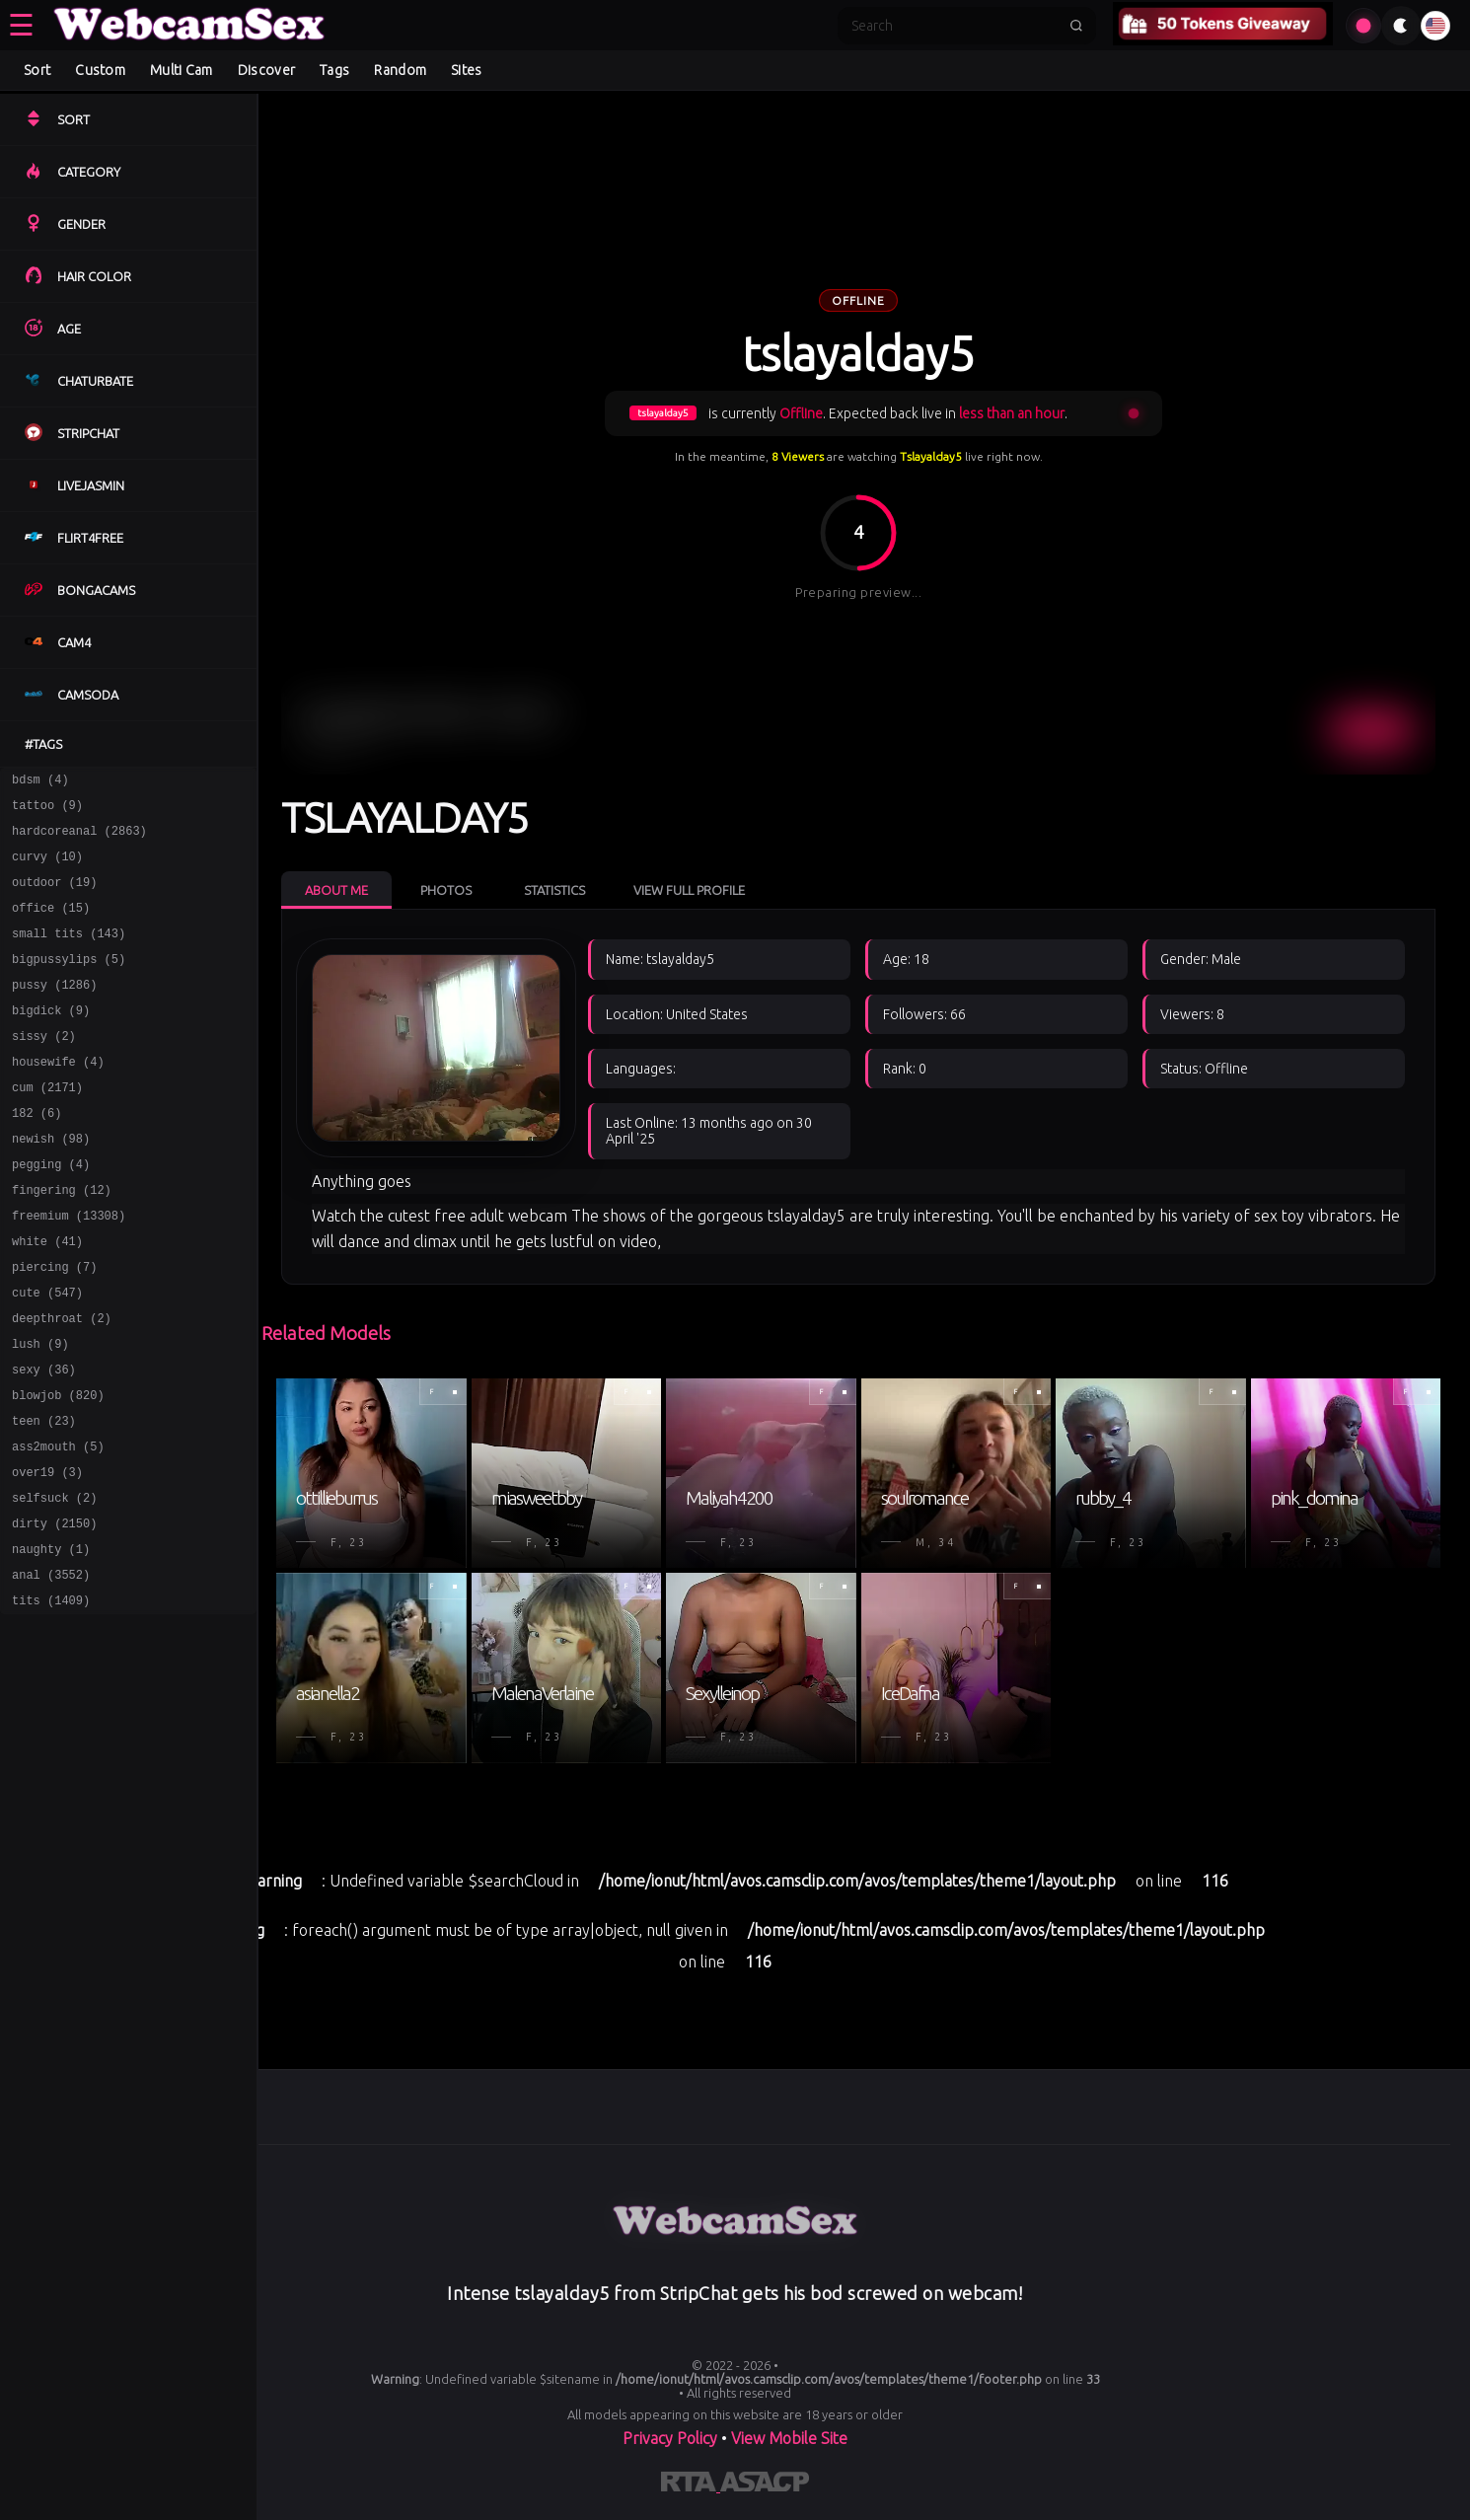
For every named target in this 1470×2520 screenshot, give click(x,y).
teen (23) (44, 1497)
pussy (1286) (54, 1010)
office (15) (51, 925)
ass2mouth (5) (58, 1526)
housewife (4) (58, 1096)
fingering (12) (61, 1239)
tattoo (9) (47, 810)
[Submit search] (1076, 25)
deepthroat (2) (61, 1382)
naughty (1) (51, 1640)
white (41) (47, 1297)
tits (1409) (51, 1697)
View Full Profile (689, 890)
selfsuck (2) (54, 1583)
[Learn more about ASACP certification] (764, 2485)
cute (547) (47, 1354)
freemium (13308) (68, 1268)
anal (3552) (51, 1669)
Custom (100, 70)
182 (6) (36, 1154)
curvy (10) (47, 867)
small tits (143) (68, 953)
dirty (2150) (54, 1611)
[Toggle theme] (1401, 25)
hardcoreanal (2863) (79, 839)
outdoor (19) (54, 896)
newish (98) (51, 1182)
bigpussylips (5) (68, 982)
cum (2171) (47, 1125)
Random (400, 70)
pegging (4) (51, 1211)
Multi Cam (181, 70)
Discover (266, 70)
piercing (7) (54, 1325)
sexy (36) (44, 1440)
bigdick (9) (51, 1039)
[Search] (954, 26)
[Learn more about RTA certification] (690, 2485)
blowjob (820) (58, 1468)
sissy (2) (44, 1068)
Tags (334, 70)
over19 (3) (47, 1554)
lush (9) (40, 1411)
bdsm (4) (40, 782)
